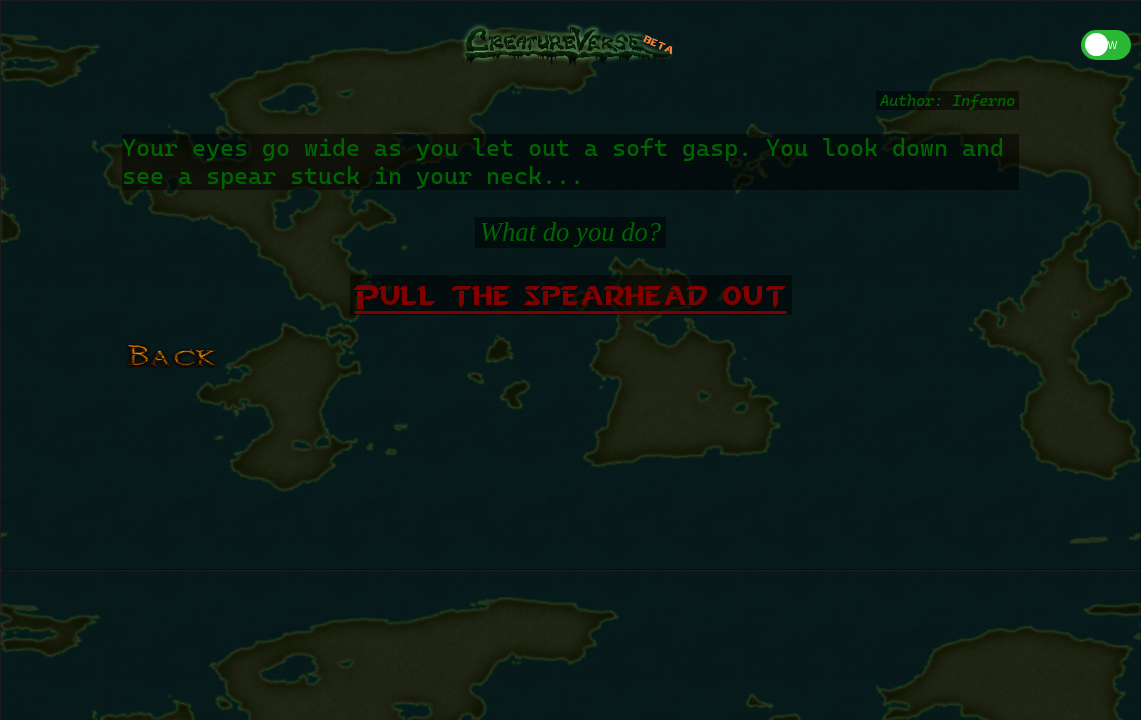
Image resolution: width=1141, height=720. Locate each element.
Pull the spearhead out (571, 295)
